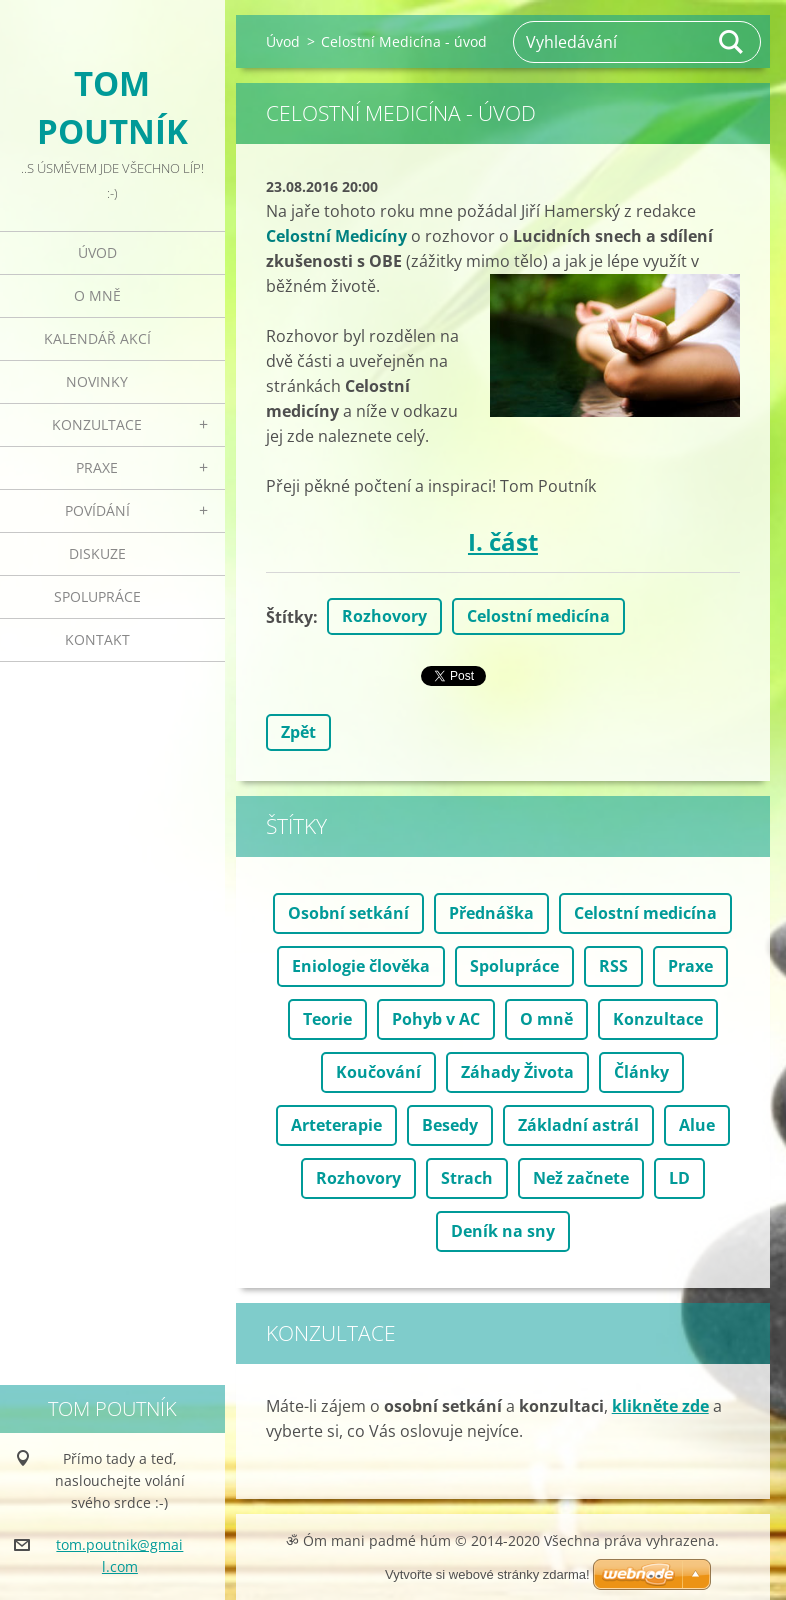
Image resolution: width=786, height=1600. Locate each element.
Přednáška (491, 913)
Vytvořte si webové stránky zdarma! (487, 1574)
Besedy (450, 1125)
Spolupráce (97, 596)
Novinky (97, 381)
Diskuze (97, 553)
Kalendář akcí (97, 338)
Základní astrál (578, 1125)
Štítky (289, 617)
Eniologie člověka (361, 966)
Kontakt (97, 639)
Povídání (97, 510)
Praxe (97, 467)
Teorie (327, 1019)
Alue (697, 1125)
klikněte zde (660, 1406)
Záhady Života (517, 1072)
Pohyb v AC (436, 1019)
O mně (97, 295)
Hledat (732, 42)
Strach (467, 1178)
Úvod (97, 252)
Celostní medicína (538, 616)
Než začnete (581, 1178)
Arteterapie (336, 1125)
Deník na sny (503, 1231)
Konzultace (97, 424)
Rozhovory (384, 616)
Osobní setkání (348, 913)
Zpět (298, 732)
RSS (613, 966)
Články (641, 1072)
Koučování (378, 1072)
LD (679, 1178)
